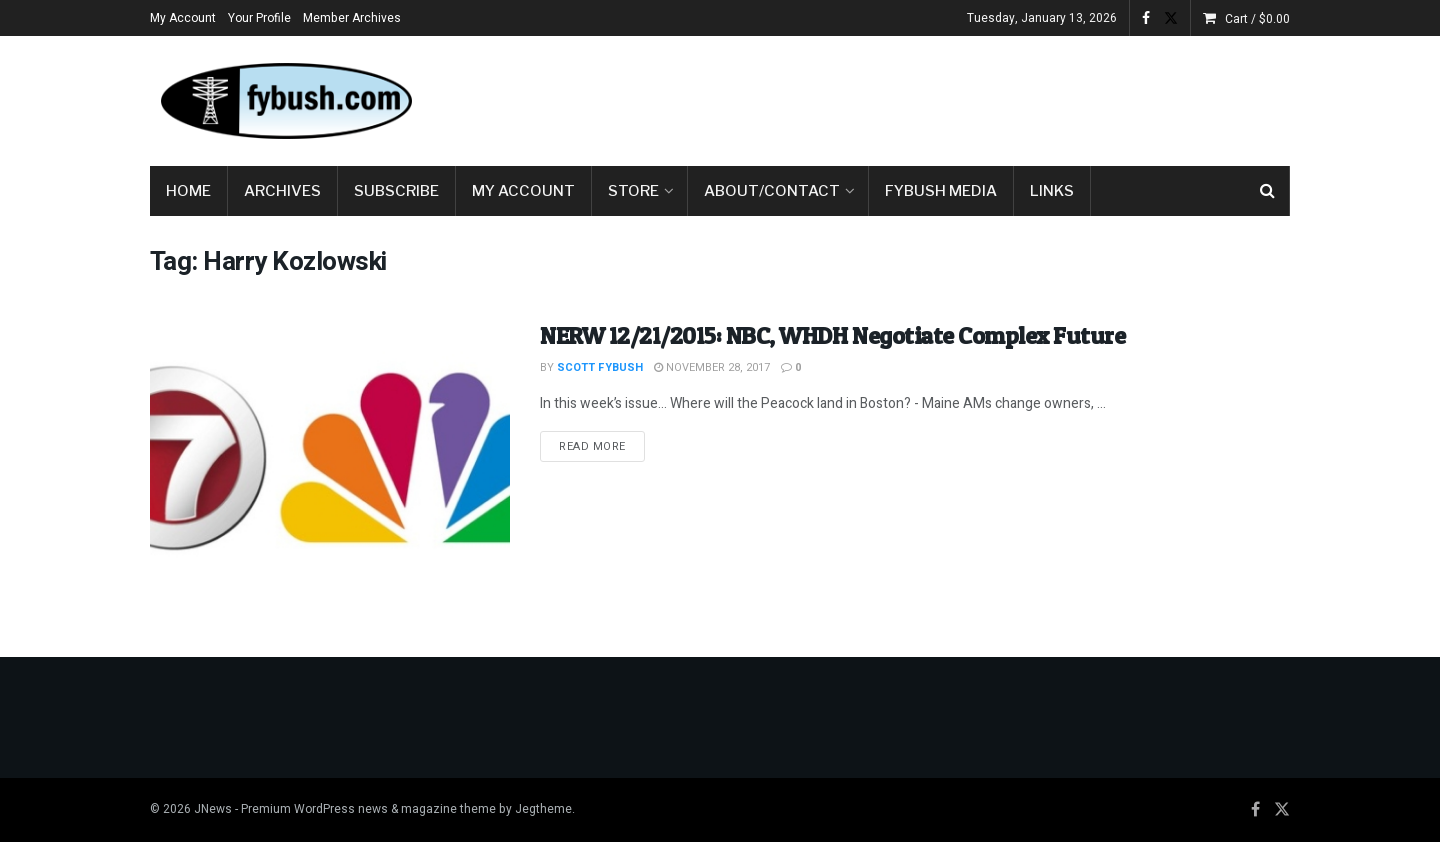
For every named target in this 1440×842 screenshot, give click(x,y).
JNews (213, 809)
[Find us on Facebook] (1255, 810)
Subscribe (396, 191)
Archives (282, 191)
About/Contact (772, 191)
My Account (183, 18)
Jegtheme (543, 809)
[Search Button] (1267, 191)
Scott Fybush (600, 367)
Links (1052, 191)
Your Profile (259, 18)
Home (188, 191)
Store (633, 191)
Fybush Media (941, 191)
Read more (602, 446)
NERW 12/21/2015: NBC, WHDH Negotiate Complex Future (833, 335)
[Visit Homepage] (285, 101)
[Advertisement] (926, 97)
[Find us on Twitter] (1282, 810)
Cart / (1257, 19)
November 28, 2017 (712, 367)
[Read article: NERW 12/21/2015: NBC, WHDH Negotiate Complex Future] (330, 447)
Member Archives (352, 18)
